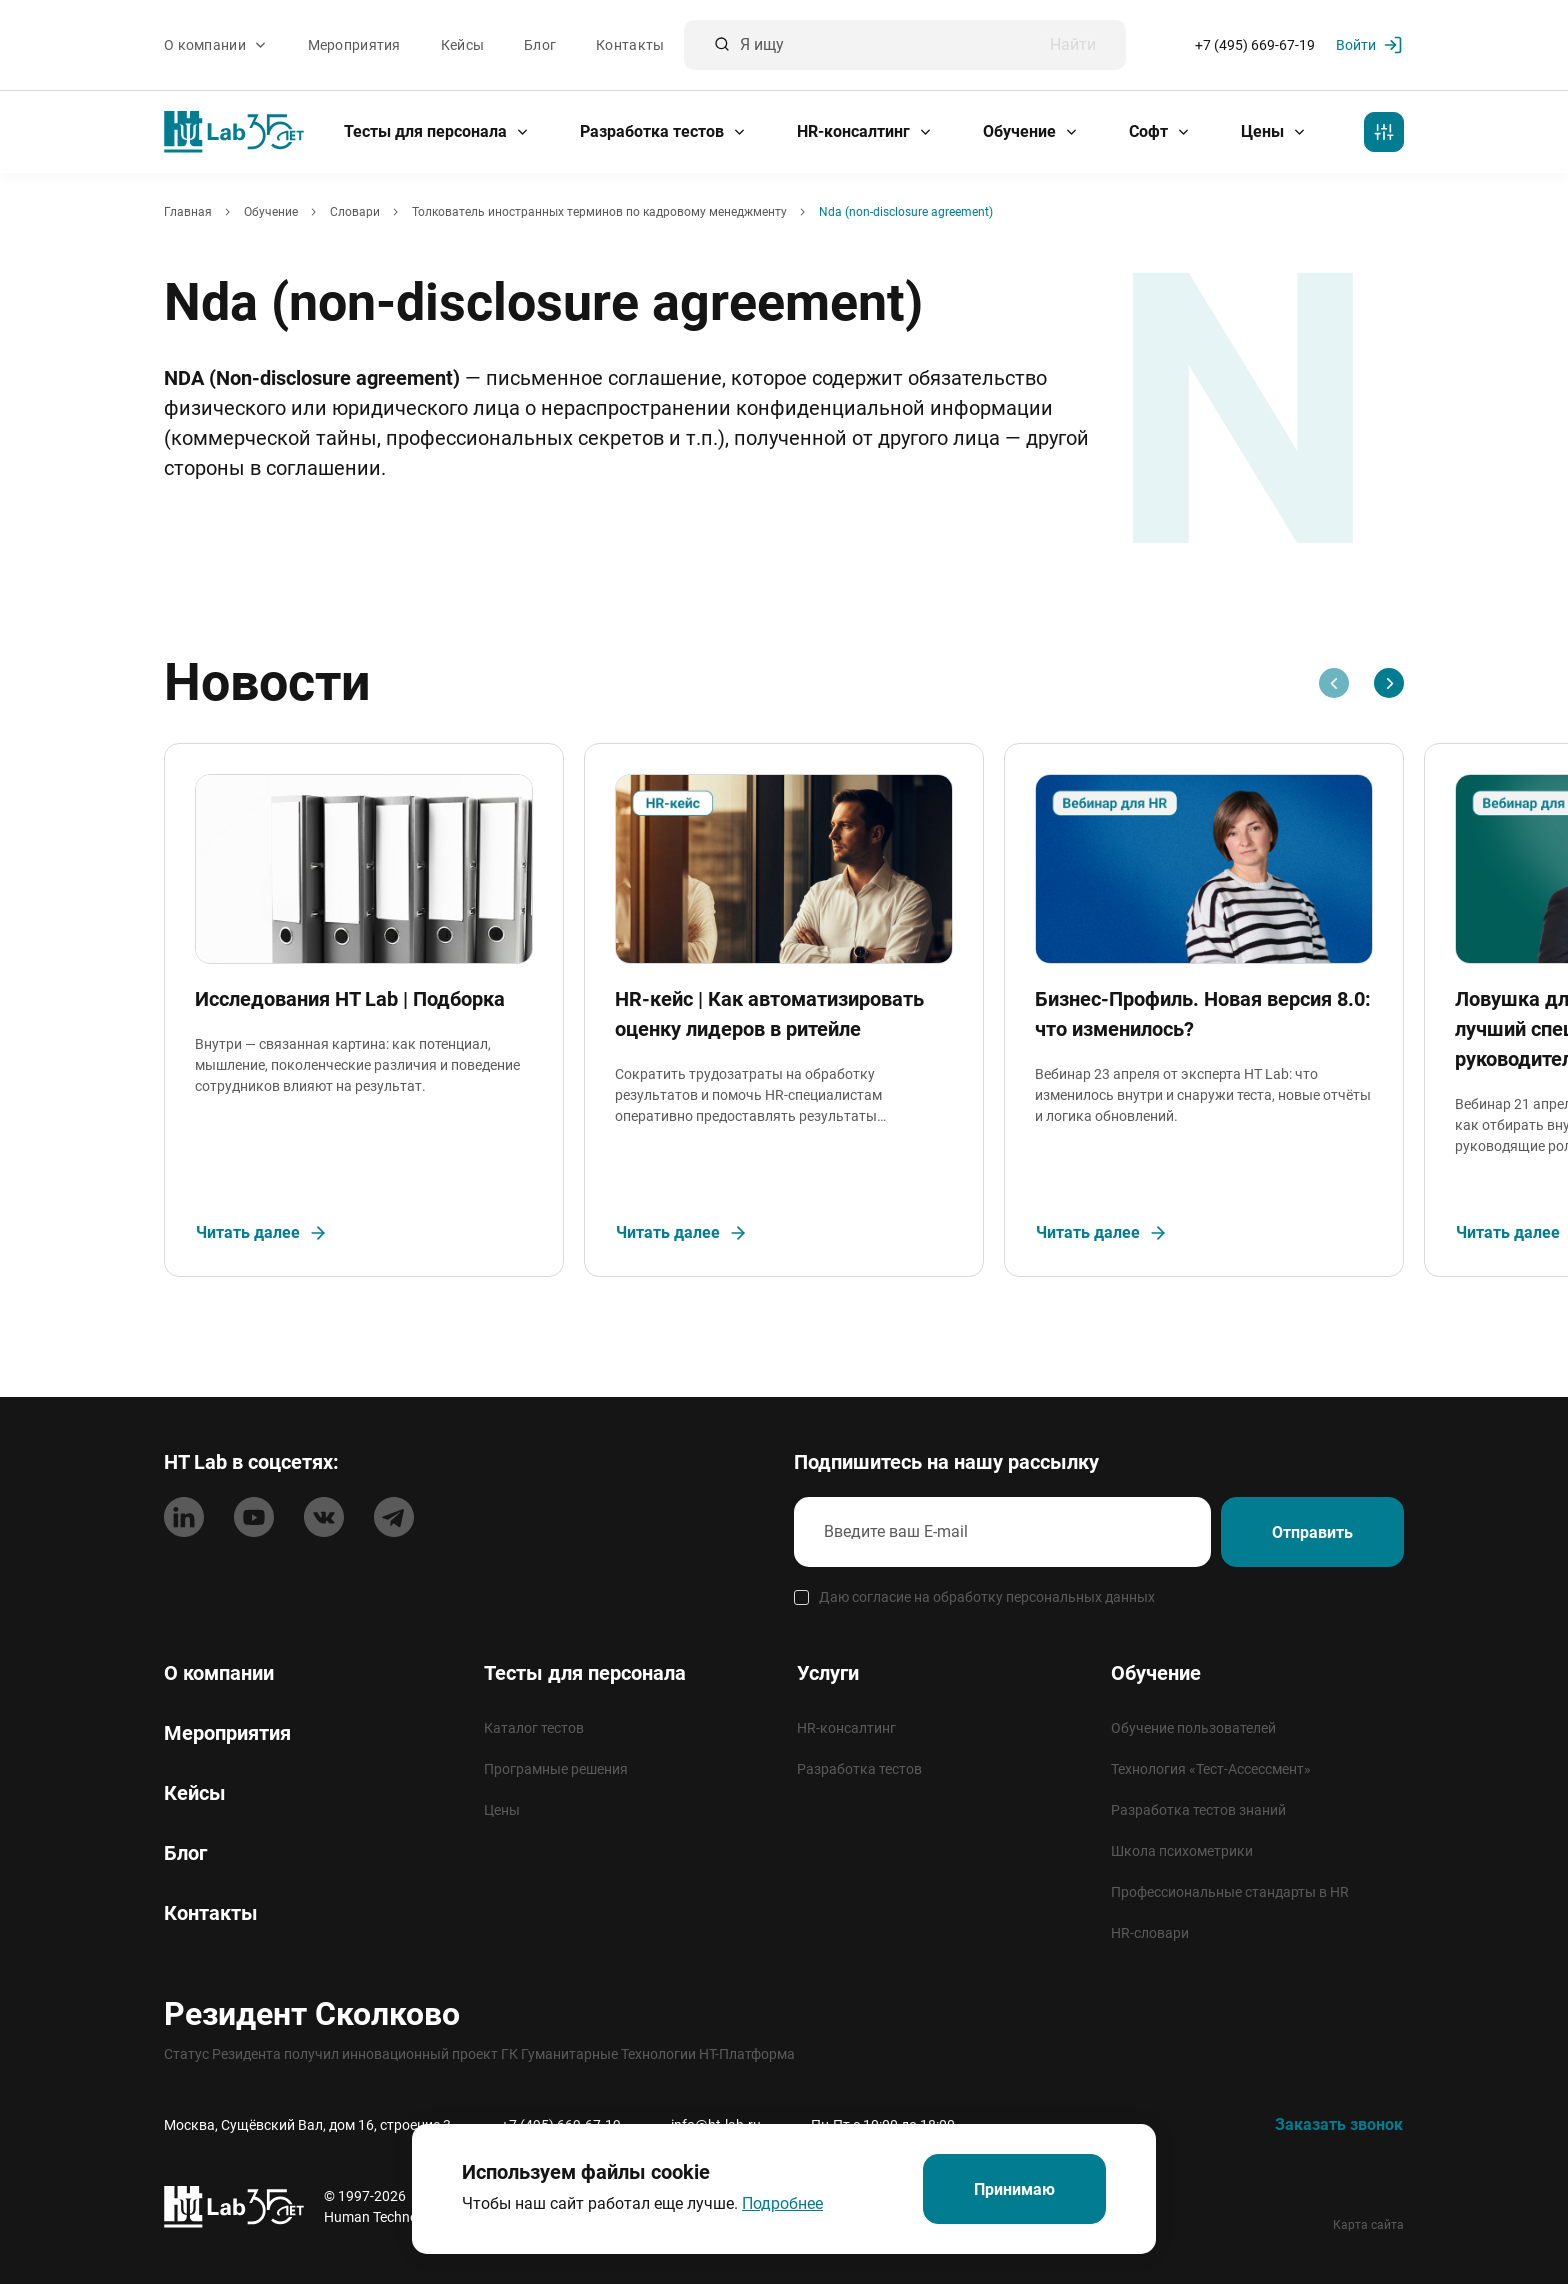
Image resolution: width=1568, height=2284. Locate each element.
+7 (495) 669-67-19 (1255, 45)
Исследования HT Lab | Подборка (350, 999)
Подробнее (782, 2203)
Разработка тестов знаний (1198, 1810)
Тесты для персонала (437, 131)
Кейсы (462, 45)
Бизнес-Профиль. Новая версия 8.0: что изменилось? (1203, 1014)
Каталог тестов (534, 1728)
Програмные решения (556, 1769)
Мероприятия (354, 45)
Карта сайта (1368, 2225)
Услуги (828, 1673)
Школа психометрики (1182, 1851)
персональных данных (1080, 1597)
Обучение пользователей (1193, 1728)
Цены (1274, 131)
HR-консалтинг (865, 131)
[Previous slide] (1334, 683)
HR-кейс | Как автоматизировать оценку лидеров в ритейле (769, 1014)
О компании (216, 45)
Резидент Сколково (312, 2014)
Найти (1073, 45)
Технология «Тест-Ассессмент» (1211, 1769)
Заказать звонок (1339, 2124)
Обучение (1031, 131)
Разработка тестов (663, 131)
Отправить (1312, 1532)
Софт (1160, 131)
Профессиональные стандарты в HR (1230, 1892)
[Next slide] (1389, 683)
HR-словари (1150, 1933)
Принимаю (1014, 2189)
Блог (540, 45)
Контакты (630, 45)
